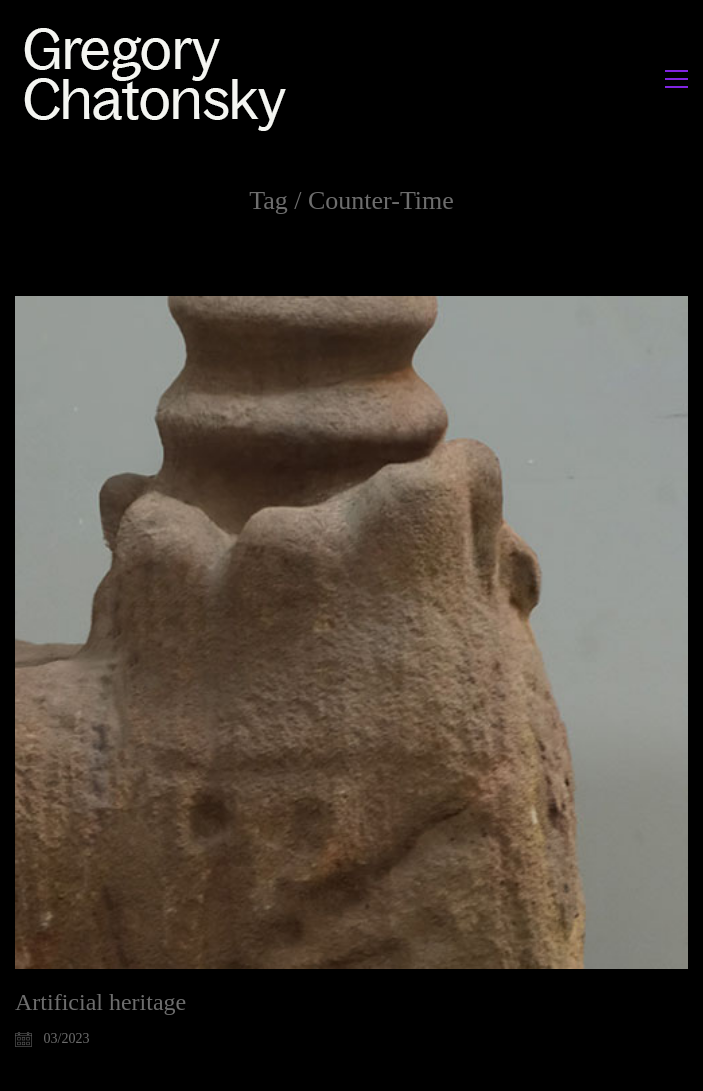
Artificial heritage (100, 1002)
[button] (676, 79)
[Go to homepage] (160, 78)
